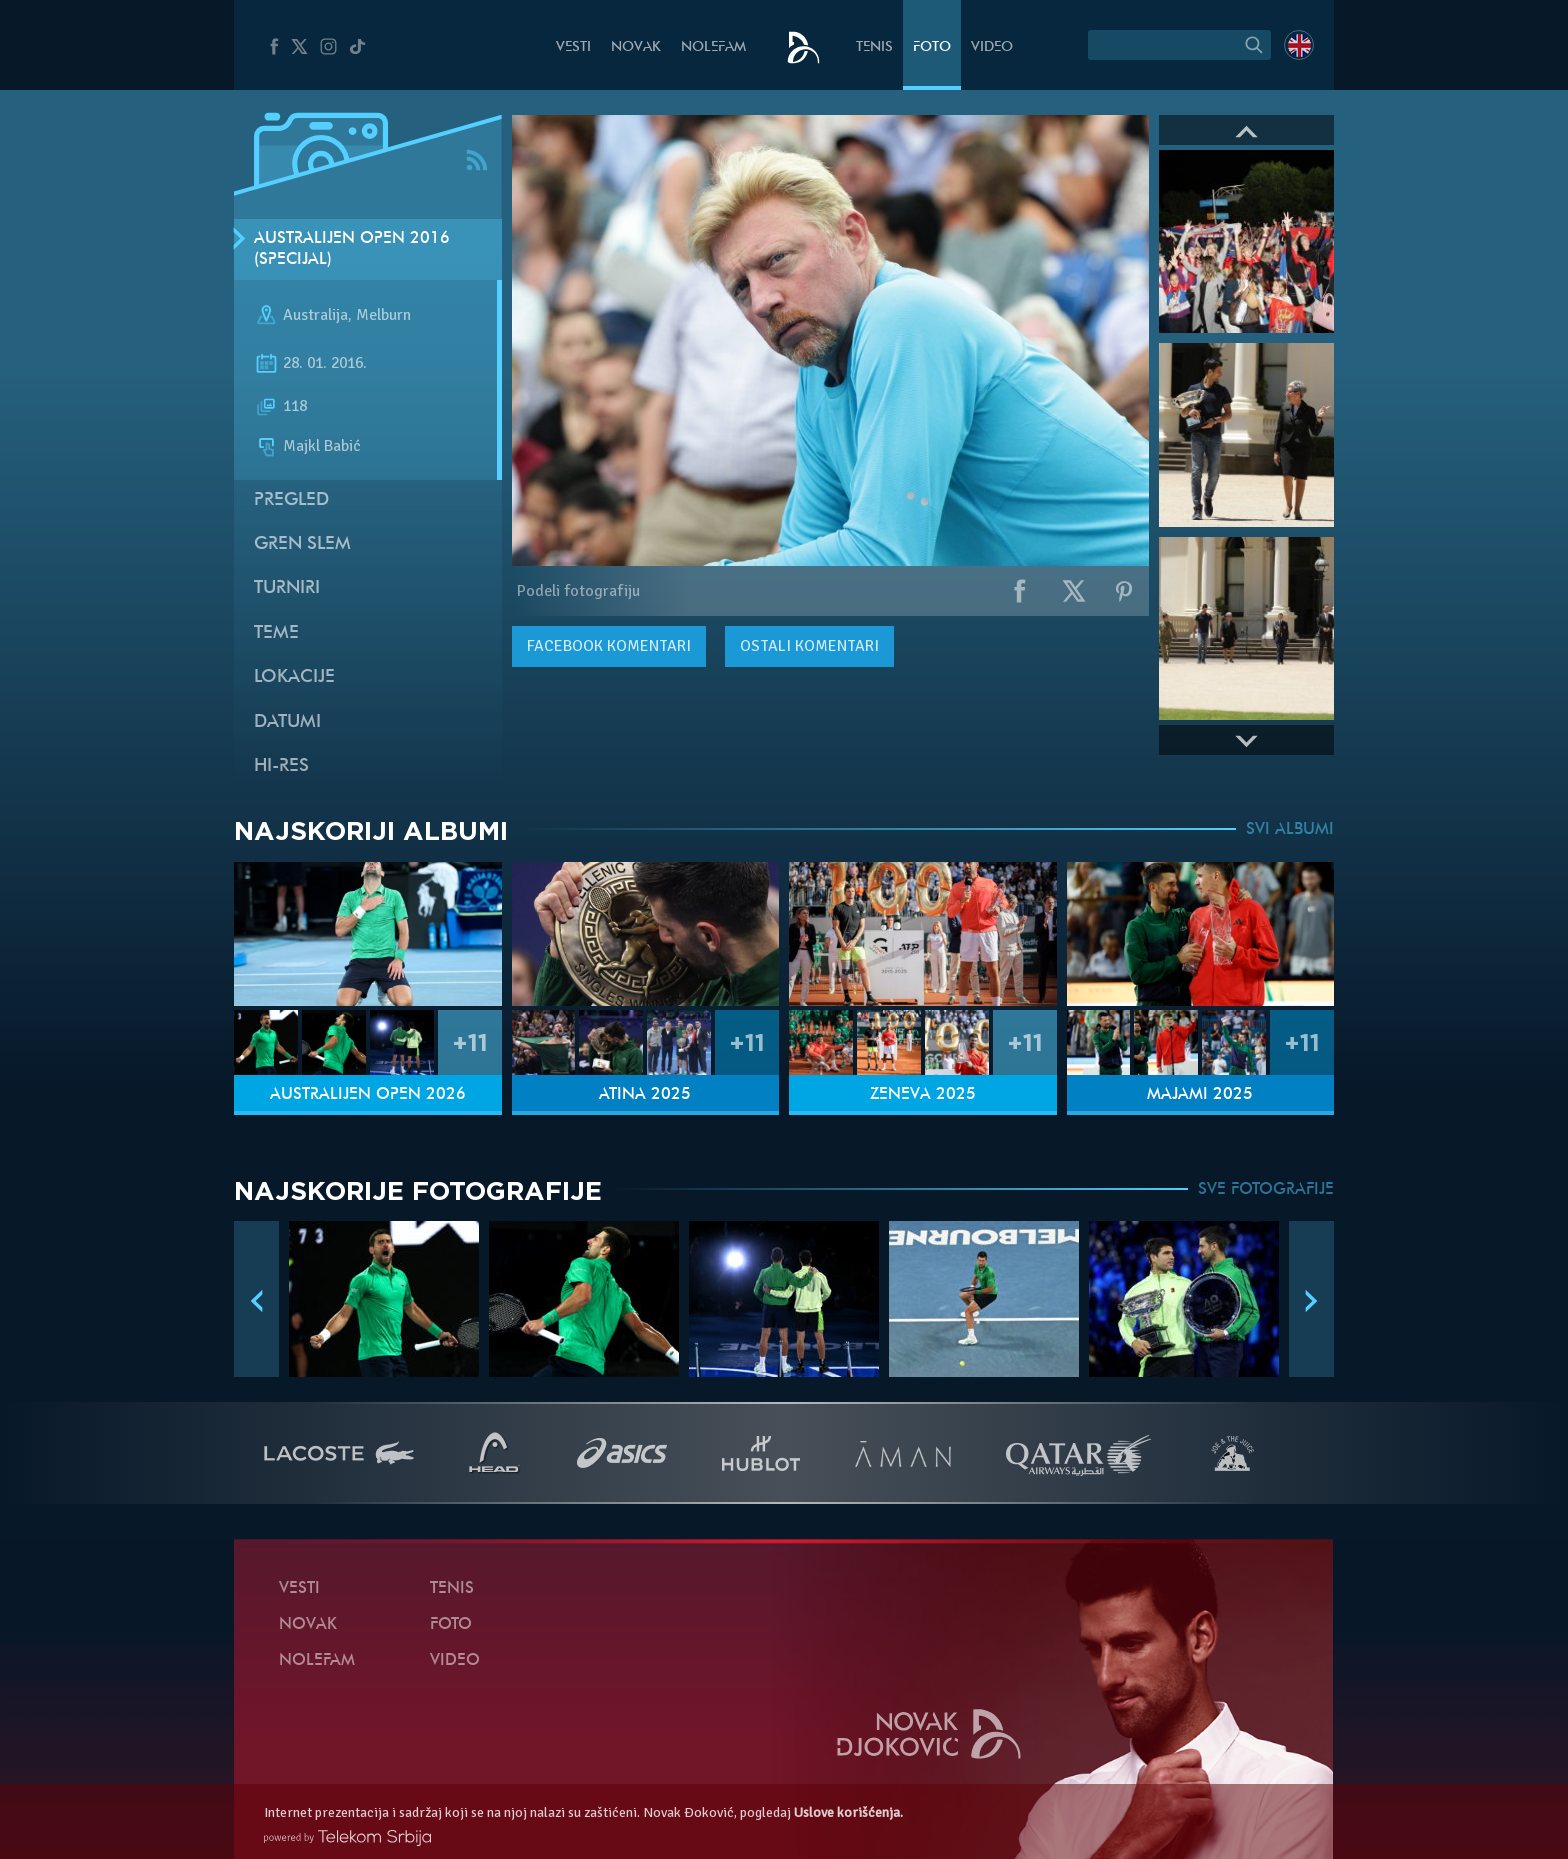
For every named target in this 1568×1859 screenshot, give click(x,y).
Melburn (383, 316)
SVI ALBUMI (1290, 830)
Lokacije (294, 677)
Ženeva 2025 (923, 1095)
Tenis (874, 47)
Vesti (573, 47)
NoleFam (713, 47)
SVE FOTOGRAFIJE (1266, 1190)
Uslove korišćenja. (848, 1812)
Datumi (287, 722)
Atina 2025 (645, 1095)
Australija (315, 316)
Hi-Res (281, 766)
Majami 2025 (1200, 1095)
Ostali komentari (809, 646)
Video (992, 47)
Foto (932, 47)
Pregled (291, 500)
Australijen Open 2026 (368, 1095)
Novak (636, 47)
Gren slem (302, 544)
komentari (609, 646)
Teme (276, 633)
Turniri (287, 588)
